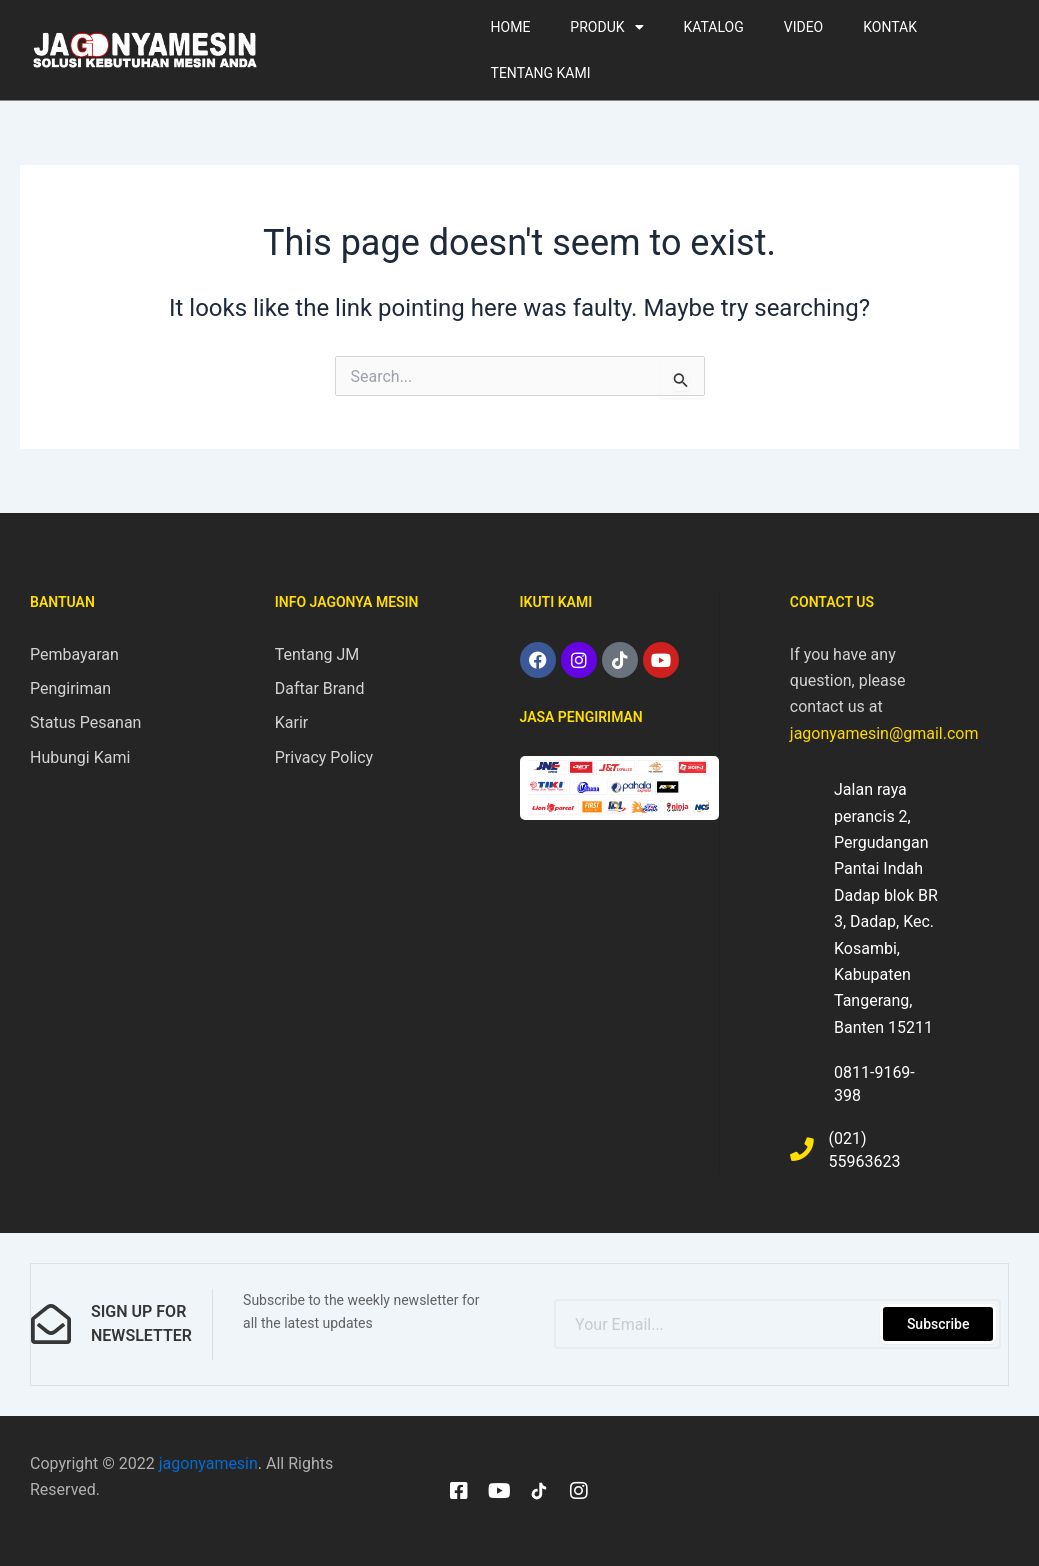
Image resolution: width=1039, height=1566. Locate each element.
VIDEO (804, 27)
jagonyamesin (208, 1462)
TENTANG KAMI (541, 73)
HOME (511, 27)
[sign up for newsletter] (51, 1324)
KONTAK (890, 27)
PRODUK (606, 27)
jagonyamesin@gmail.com (884, 732)
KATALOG (714, 27)
